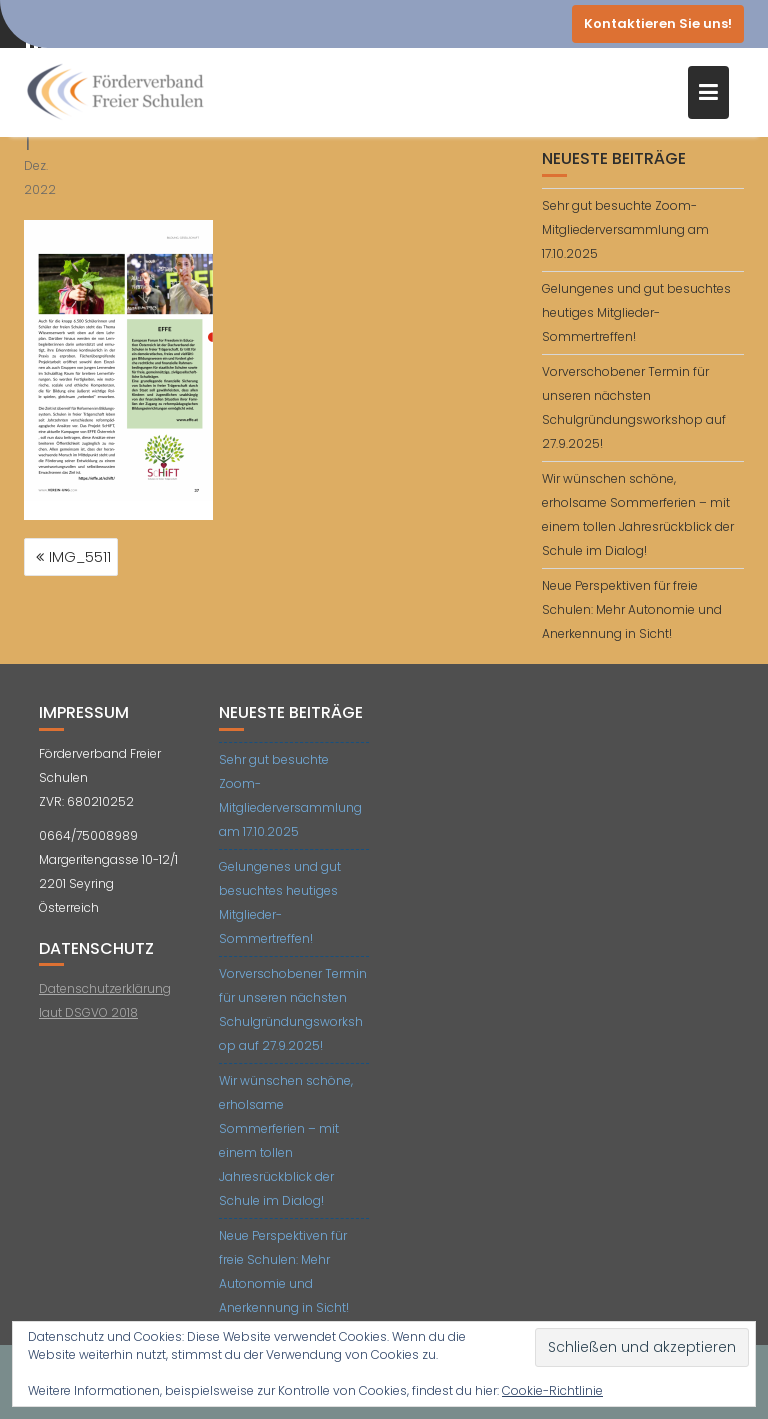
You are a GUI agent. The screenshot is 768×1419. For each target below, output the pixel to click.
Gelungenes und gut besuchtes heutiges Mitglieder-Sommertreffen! (636, 312)
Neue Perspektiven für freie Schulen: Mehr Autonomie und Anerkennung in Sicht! (632, 609)
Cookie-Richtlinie (552, 1390)
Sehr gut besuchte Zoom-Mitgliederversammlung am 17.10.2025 (625, 229)
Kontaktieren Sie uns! (658, 23)
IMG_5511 (80, 557)
